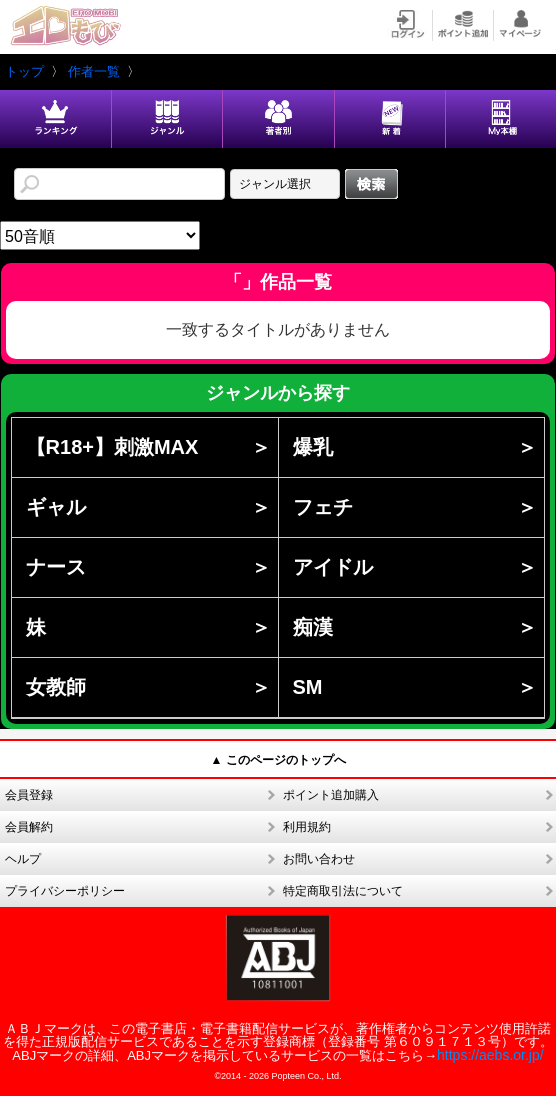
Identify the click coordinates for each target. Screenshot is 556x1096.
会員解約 (29, 827)
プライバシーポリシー (65, 891)
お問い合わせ (319, 859)
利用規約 (307, 827)
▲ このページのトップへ (277, 760)
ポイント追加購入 (331, 795)
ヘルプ (23, 859)
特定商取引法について (343, 891)
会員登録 (29, 795)
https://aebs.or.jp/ (490, 1055)
